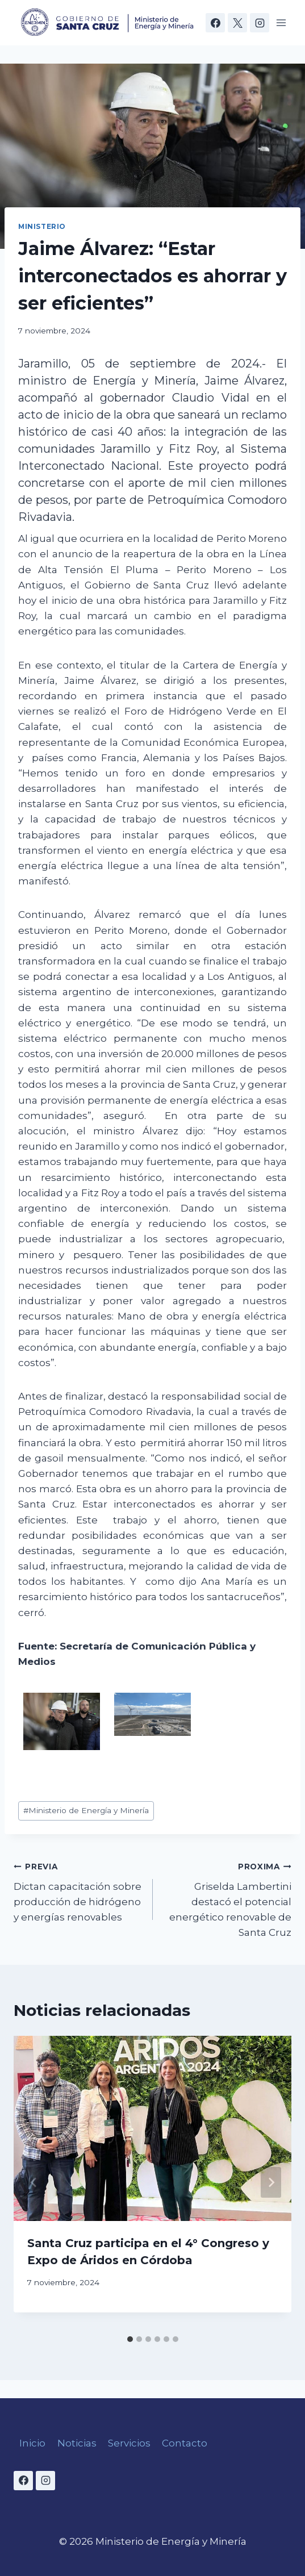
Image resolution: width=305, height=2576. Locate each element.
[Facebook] (215, 22)
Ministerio (42, 226)
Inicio (32, 2443)
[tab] (130, 2339)
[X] (237, 22)
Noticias (77, 2443)
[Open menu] (280, 22)
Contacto (184, 2443)
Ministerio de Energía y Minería (86, 1810)
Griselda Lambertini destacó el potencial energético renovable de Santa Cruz (227, 1898)
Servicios (129, 2443)
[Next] (271, 2182)
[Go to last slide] (34, 2182)
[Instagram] (259, 22)
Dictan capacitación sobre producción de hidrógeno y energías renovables (78, 1891)
